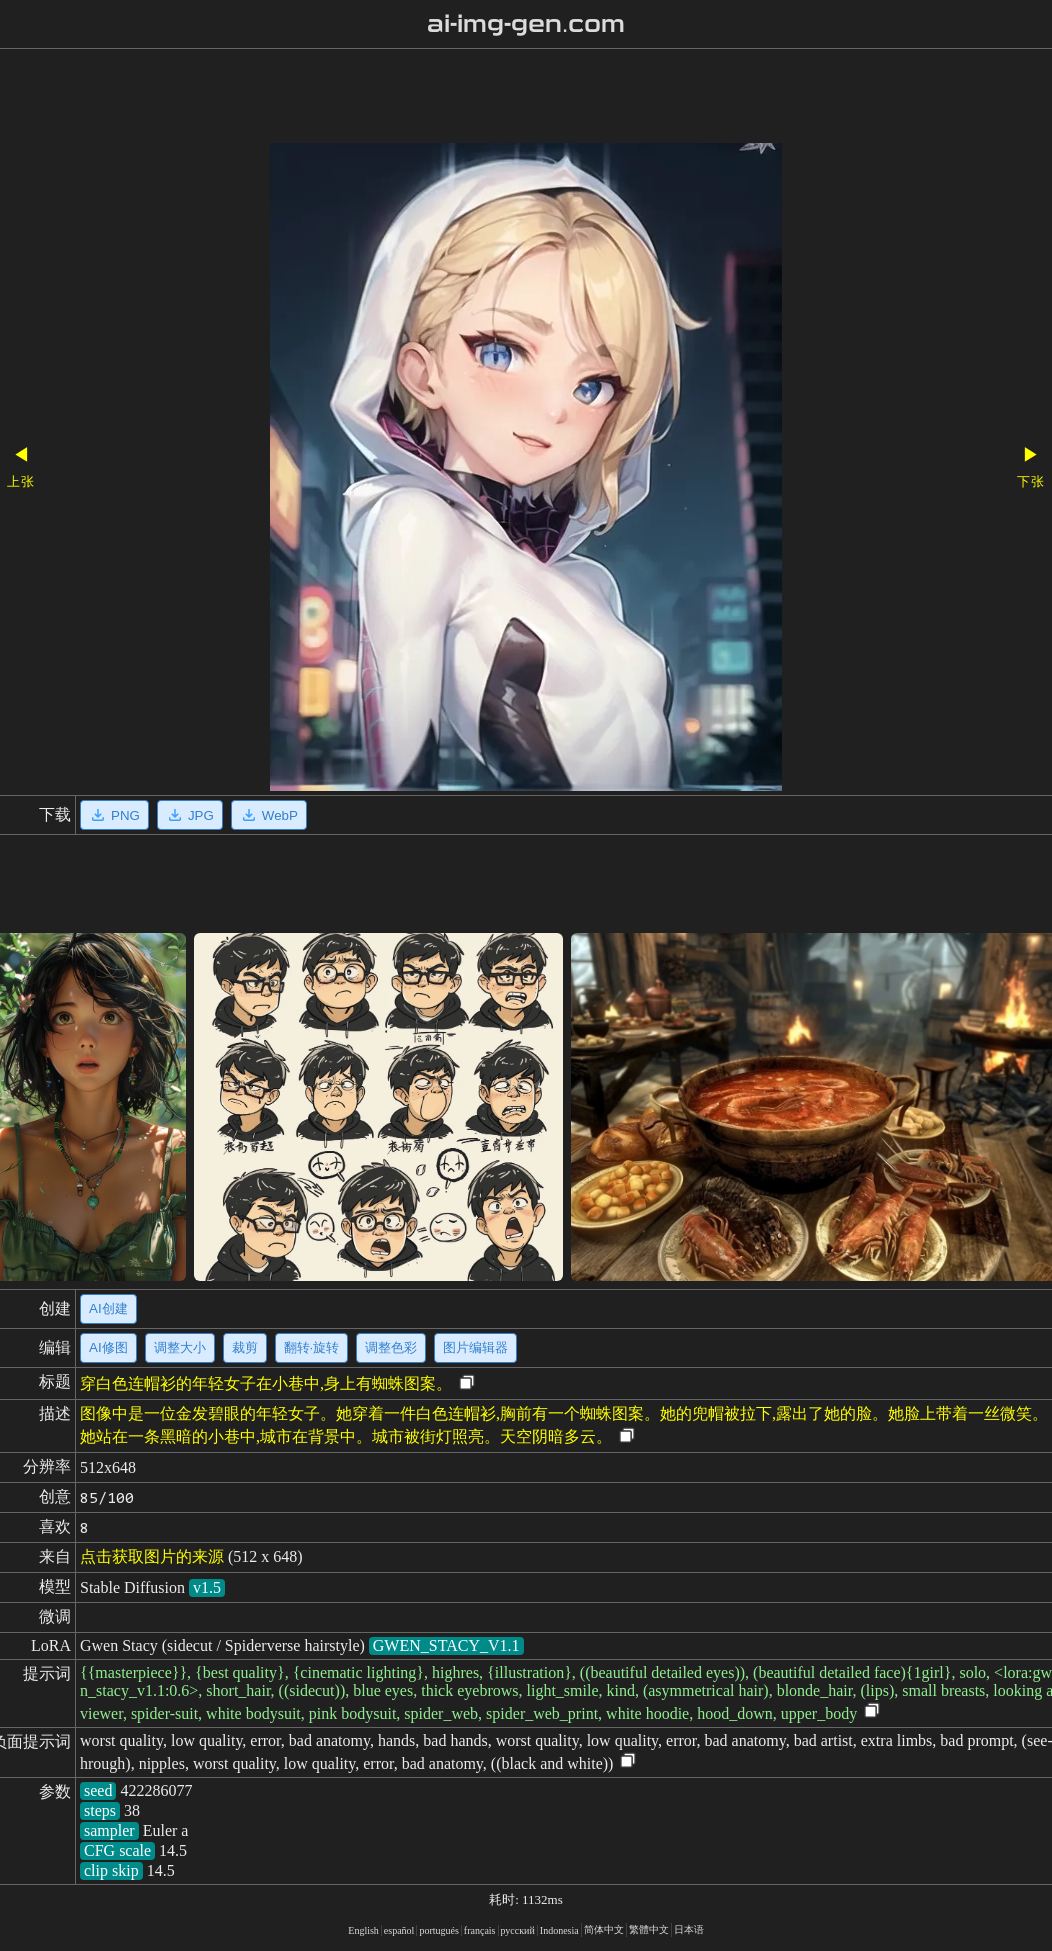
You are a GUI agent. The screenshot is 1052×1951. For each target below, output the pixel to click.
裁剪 (245, 1347)
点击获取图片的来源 (152, 1556)
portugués (438, 1930)
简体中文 (604, 1929)
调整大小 (180, 1347)
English (363, 1930)
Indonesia (559, 1930)
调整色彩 (391, 1347)
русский (518, 1930)
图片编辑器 (475, 1347)
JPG (190, 815)
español (399, 1930)
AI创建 (108, 1308)
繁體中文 (649, 1929)
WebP (269, 815)
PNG (114, 815)
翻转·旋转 (312, 1347)
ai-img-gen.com (526, 24)
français (480, 1930)
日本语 (689, 1929)
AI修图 (108, 1347)
